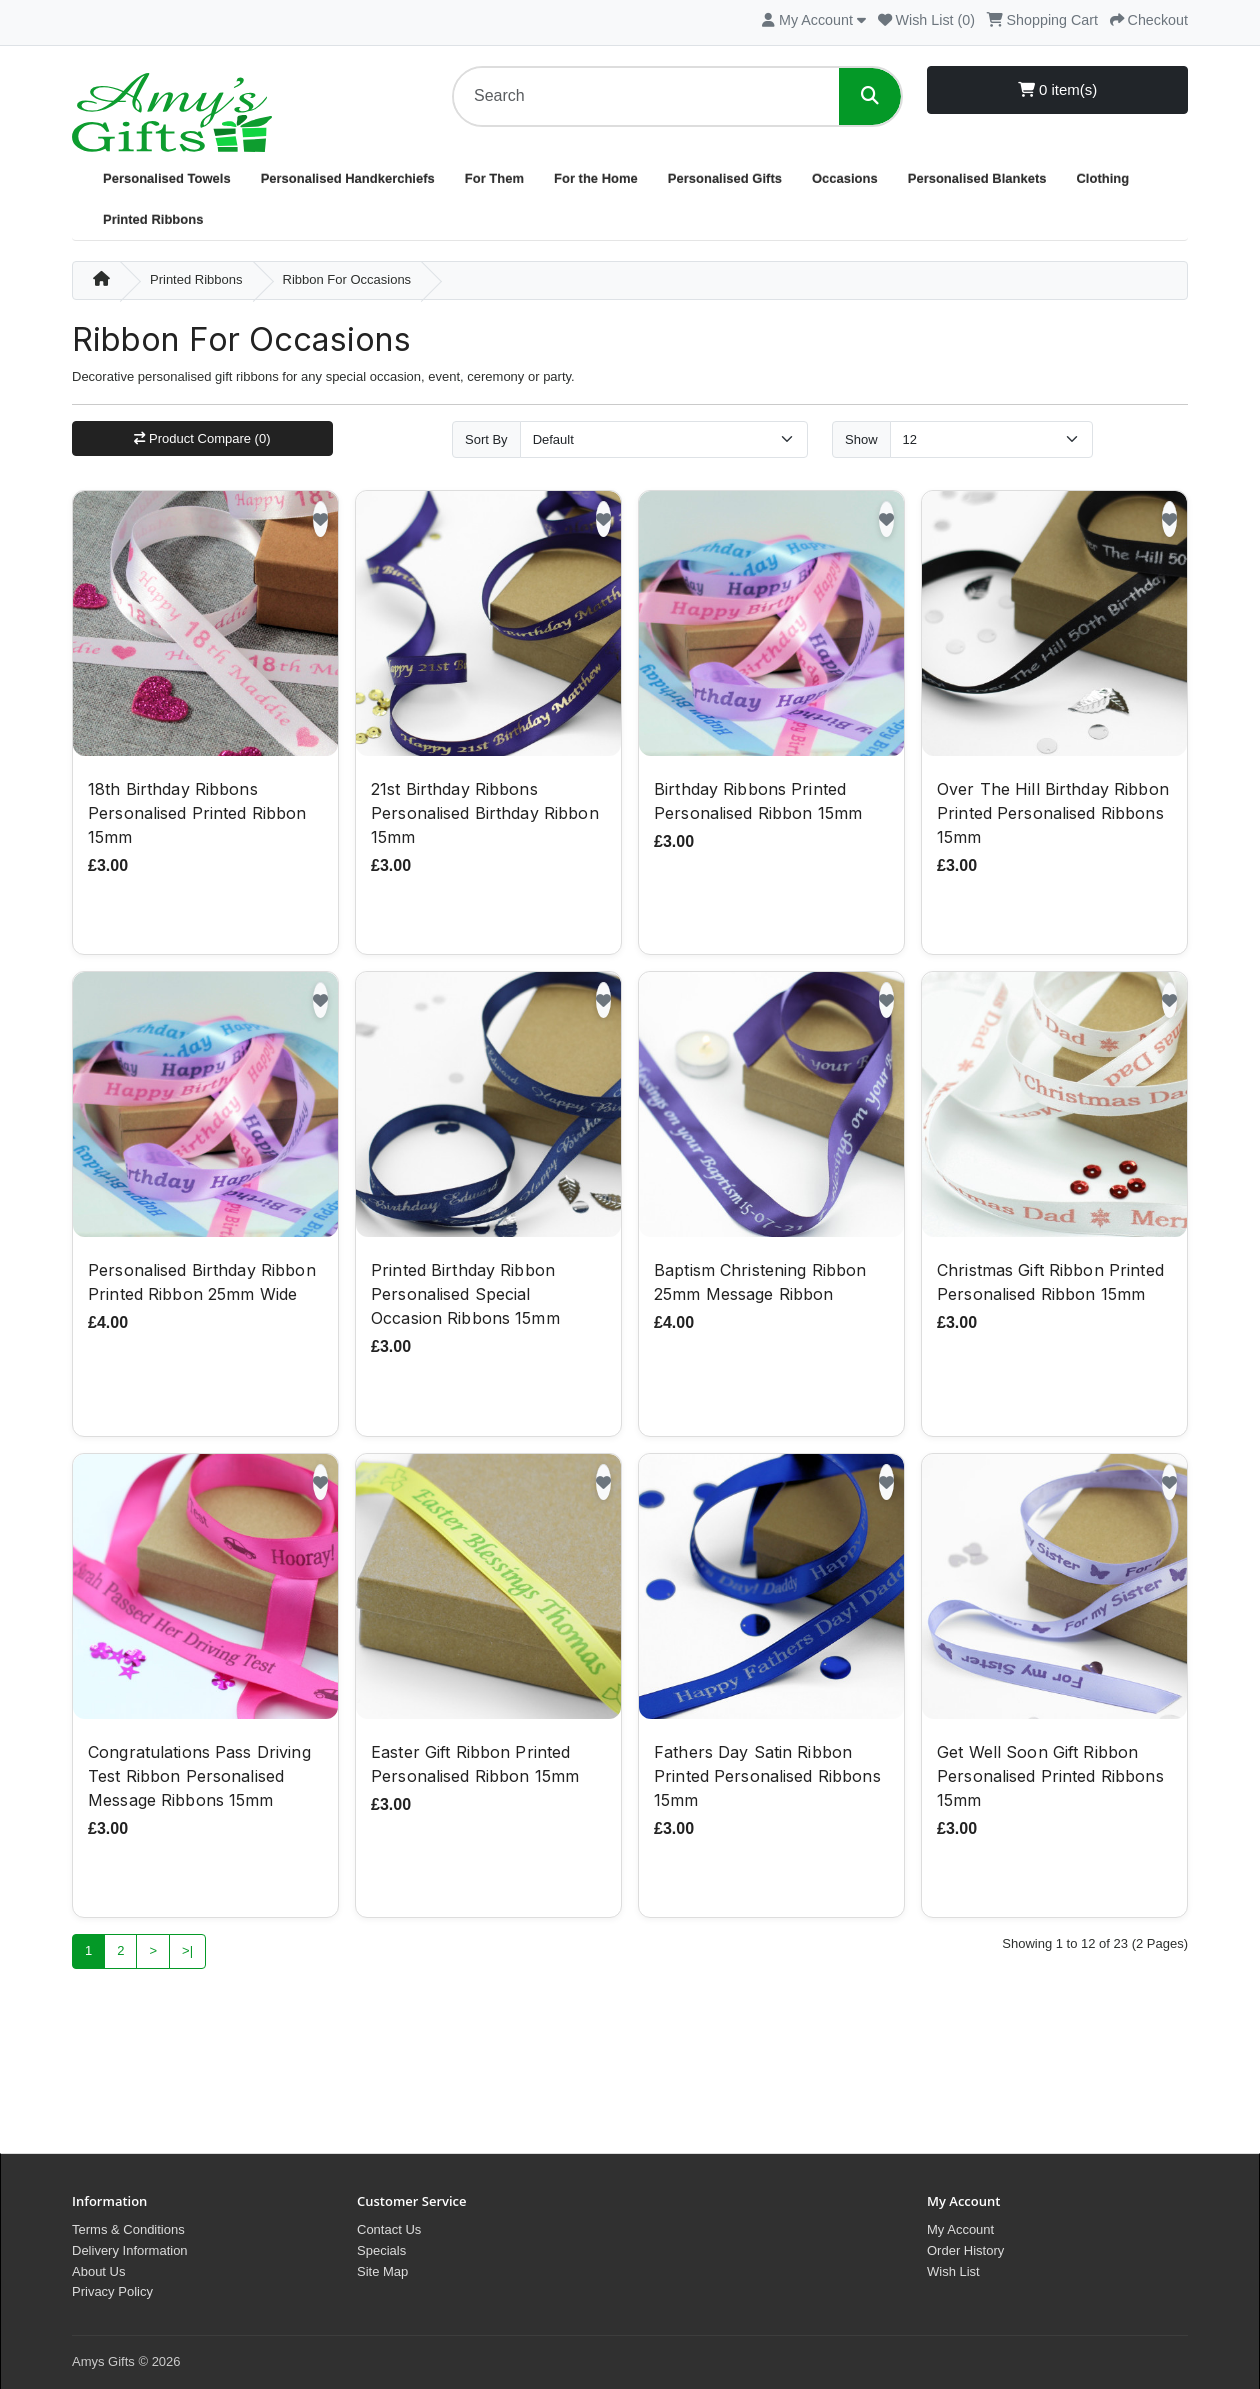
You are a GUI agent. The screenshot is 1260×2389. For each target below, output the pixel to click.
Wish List (953, 2271)
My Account (960, 2229)
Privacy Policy (112, 2291)
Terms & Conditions (128, 2229)
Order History (965, 2250)
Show (861, 439)
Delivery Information (130, 2250)
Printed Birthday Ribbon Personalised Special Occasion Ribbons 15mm (465, 1297)
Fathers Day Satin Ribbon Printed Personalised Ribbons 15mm (767, 1778)
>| (187, 1953)
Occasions (845, 178)
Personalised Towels (167, 178)
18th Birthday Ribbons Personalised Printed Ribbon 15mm (197, 815)
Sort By (486, 439)
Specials (381, 2250)
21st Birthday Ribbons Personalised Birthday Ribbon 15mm (485, 815)
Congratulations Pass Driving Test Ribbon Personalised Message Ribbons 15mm (199, 1778)
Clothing (1102, 178)
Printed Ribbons (153, 219)
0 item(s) (1058, 89)
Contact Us (389, 2229)
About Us (98, 2271)
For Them (494, 178)
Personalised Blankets (977, 178)
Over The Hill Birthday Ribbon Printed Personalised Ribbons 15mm (1053, 815)
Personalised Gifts (725, 178)
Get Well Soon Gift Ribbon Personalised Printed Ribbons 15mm (1050, 1778)
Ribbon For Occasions (347, 279)
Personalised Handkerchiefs (348, 178)
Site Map (382, 2271)
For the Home (596, 178)
